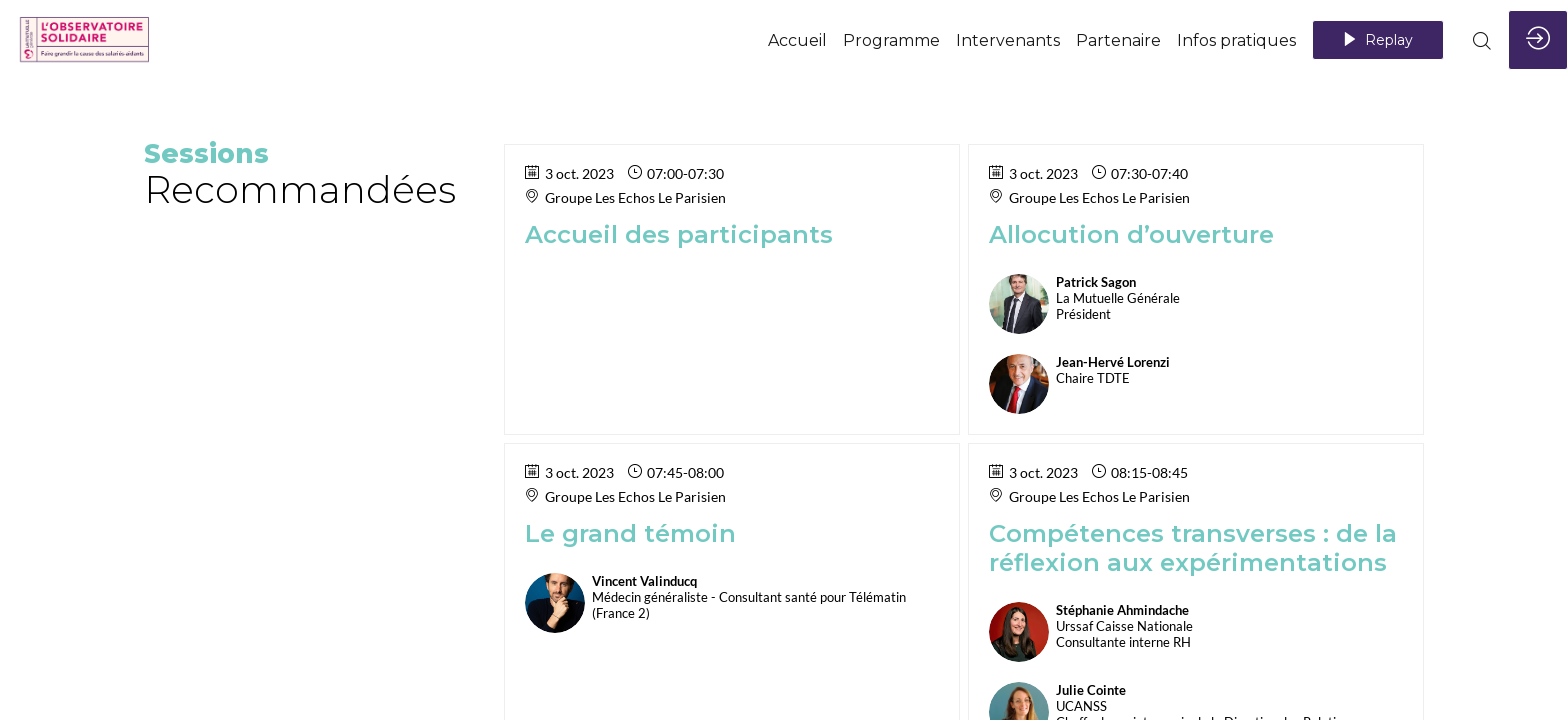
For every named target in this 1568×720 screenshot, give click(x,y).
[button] (1378, 40)
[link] (797, 40)
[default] (891, 40)
